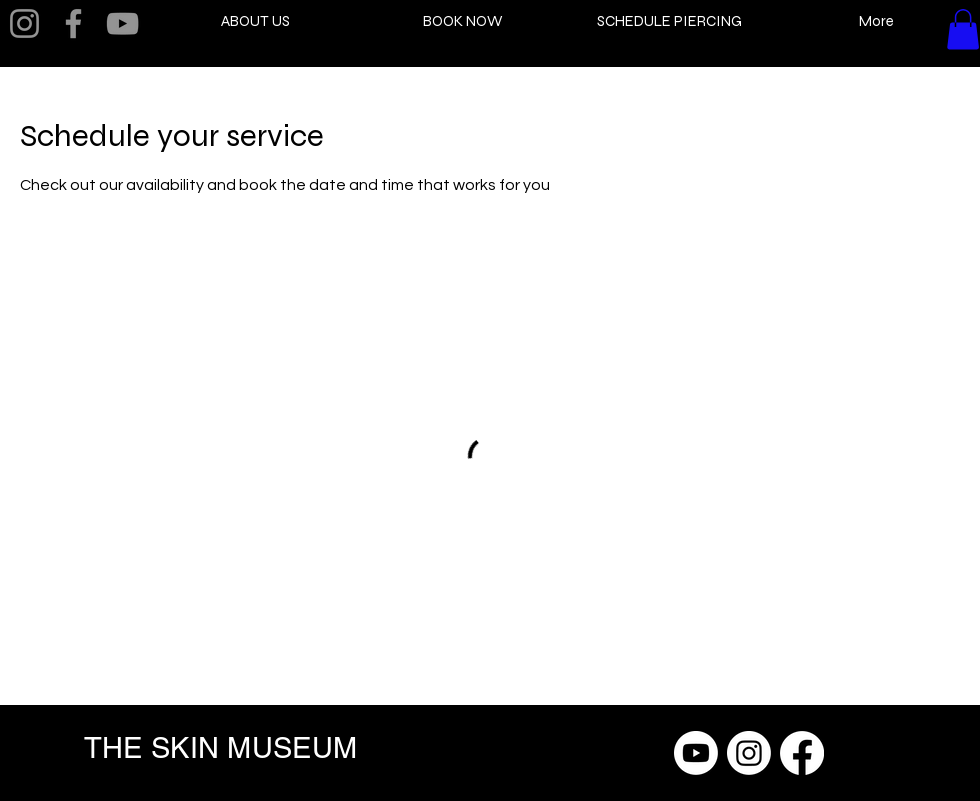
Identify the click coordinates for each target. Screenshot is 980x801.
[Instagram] (24, 23)
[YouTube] (122, 23)
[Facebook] (73, 23)
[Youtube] (696, 753)
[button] (963, 29)
